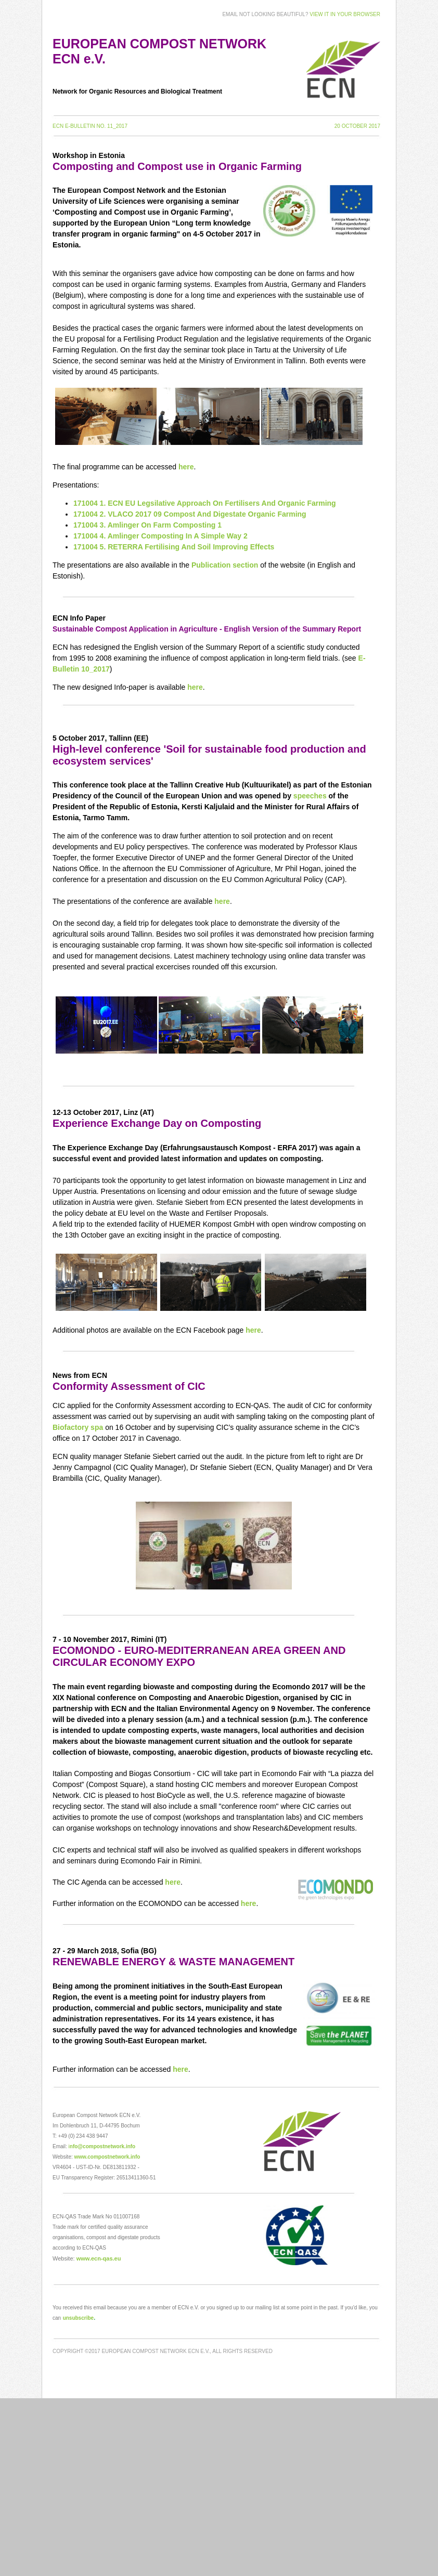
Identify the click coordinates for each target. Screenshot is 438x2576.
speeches (310, 796)
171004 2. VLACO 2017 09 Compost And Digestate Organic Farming (189, 514)
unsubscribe (78, 2318)
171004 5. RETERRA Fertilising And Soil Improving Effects (173, 547)
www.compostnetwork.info (107, 2157)
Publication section (224, 565)
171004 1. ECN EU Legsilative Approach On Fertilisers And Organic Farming (204, 503)
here (186, 467)
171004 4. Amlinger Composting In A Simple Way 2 (160, 536)
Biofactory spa (78, 1427)
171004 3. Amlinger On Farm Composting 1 (147, 525)
